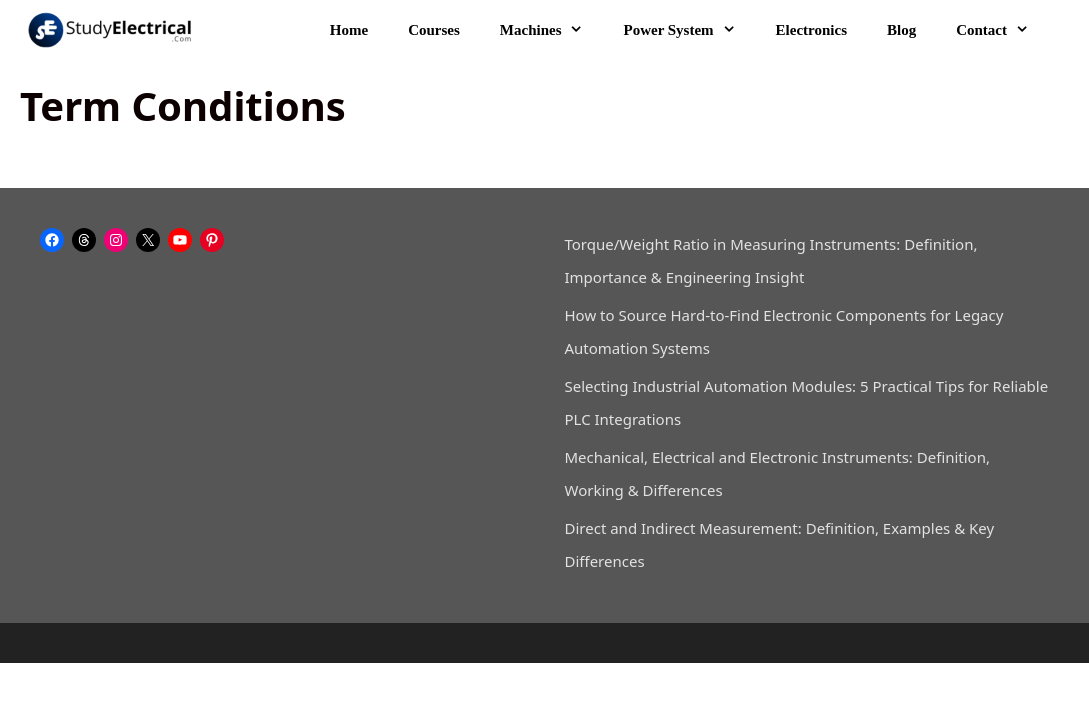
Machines (552, 30)
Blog (901, 30)
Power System (689, 30)
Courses (434, 30)
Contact (1002, 30)
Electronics (811, 30)
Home (349, 30)
